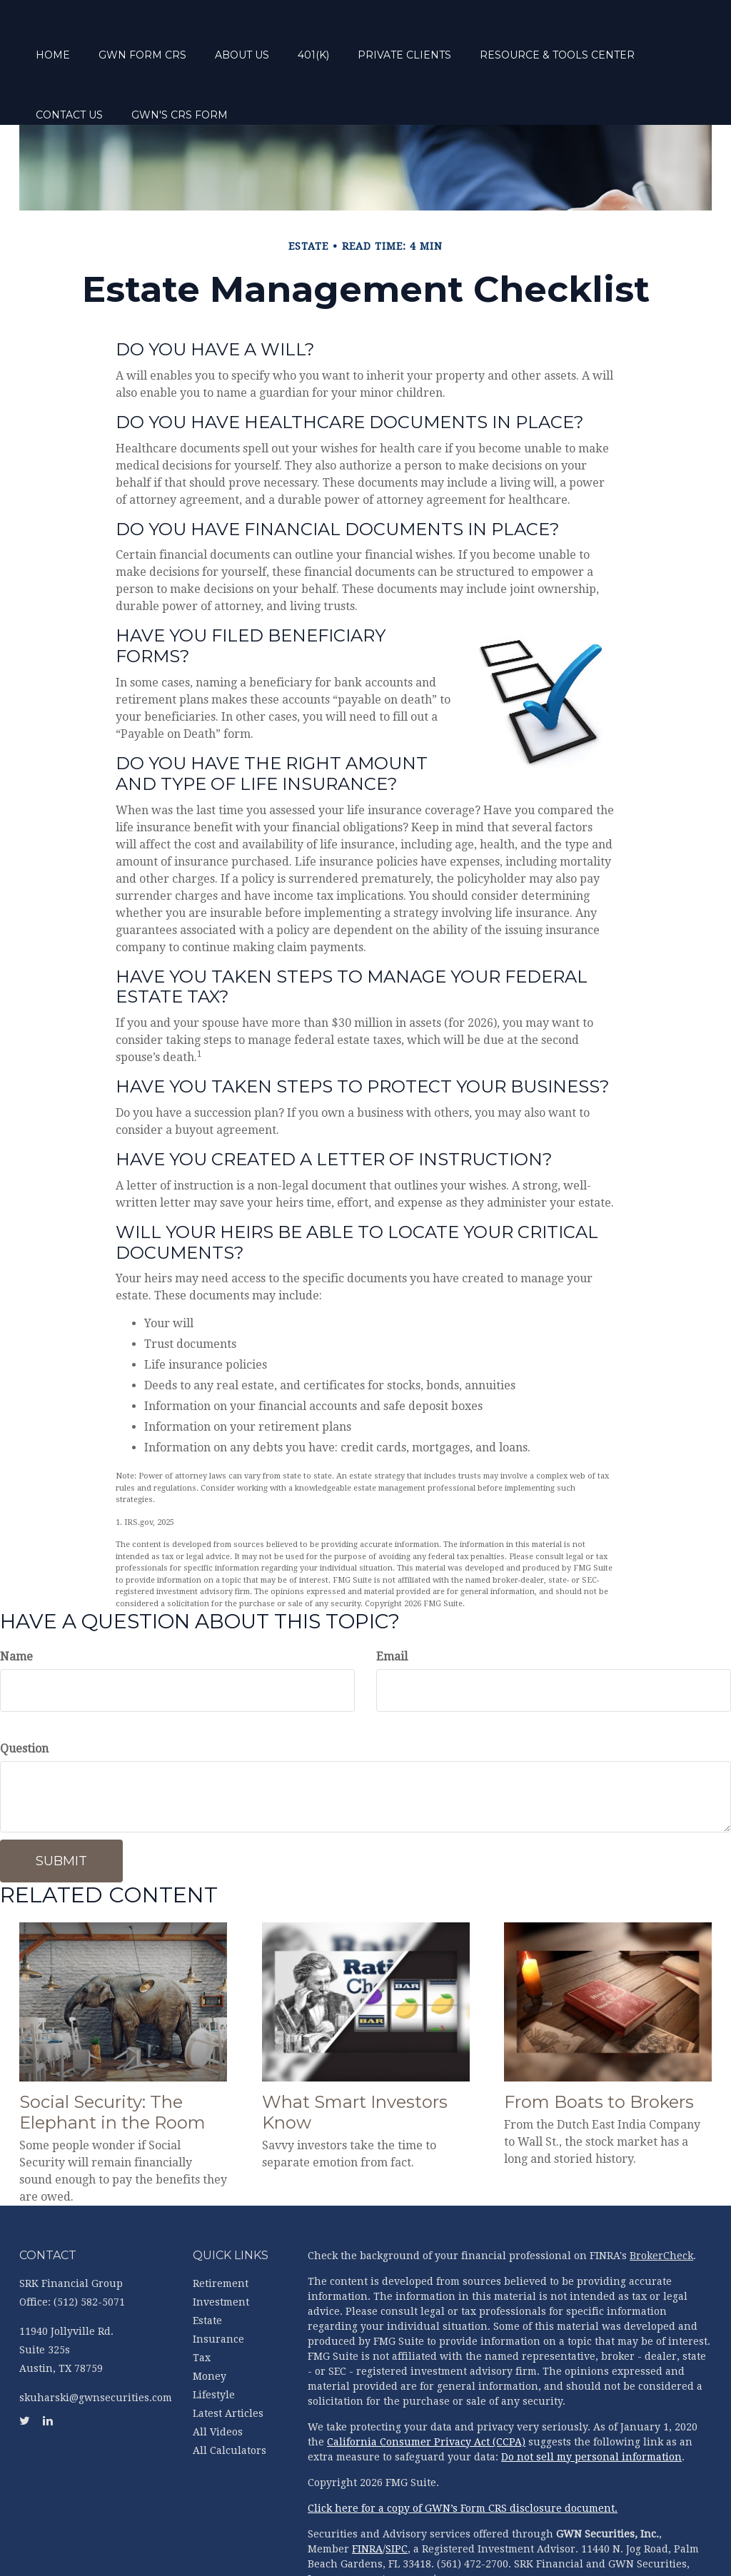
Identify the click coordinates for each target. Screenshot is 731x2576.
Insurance (218, 2285)
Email (392, 1603)
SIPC (396, 2495)
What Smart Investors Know (355, 2058)
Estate (207, 2267)
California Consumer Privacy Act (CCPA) (426, 2388)
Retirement (220, 2230)
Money (209, 2322)
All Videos (218, 2378)
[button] (196, 36)
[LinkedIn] (14, 916)
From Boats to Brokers (599, 2048)
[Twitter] (14, 887)
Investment (221, 2248)
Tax (202, 2304)
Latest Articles (228, 2359)
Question (24, 1695)
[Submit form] (61, 1807)
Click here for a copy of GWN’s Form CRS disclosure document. (462, 2454)
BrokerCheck (661, 2202)
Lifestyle (214, 2341)
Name (16, 1603)
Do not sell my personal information (591, 2403)
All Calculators (229, 2397)
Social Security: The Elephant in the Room (112, 2058)
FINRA (367, 2495)
